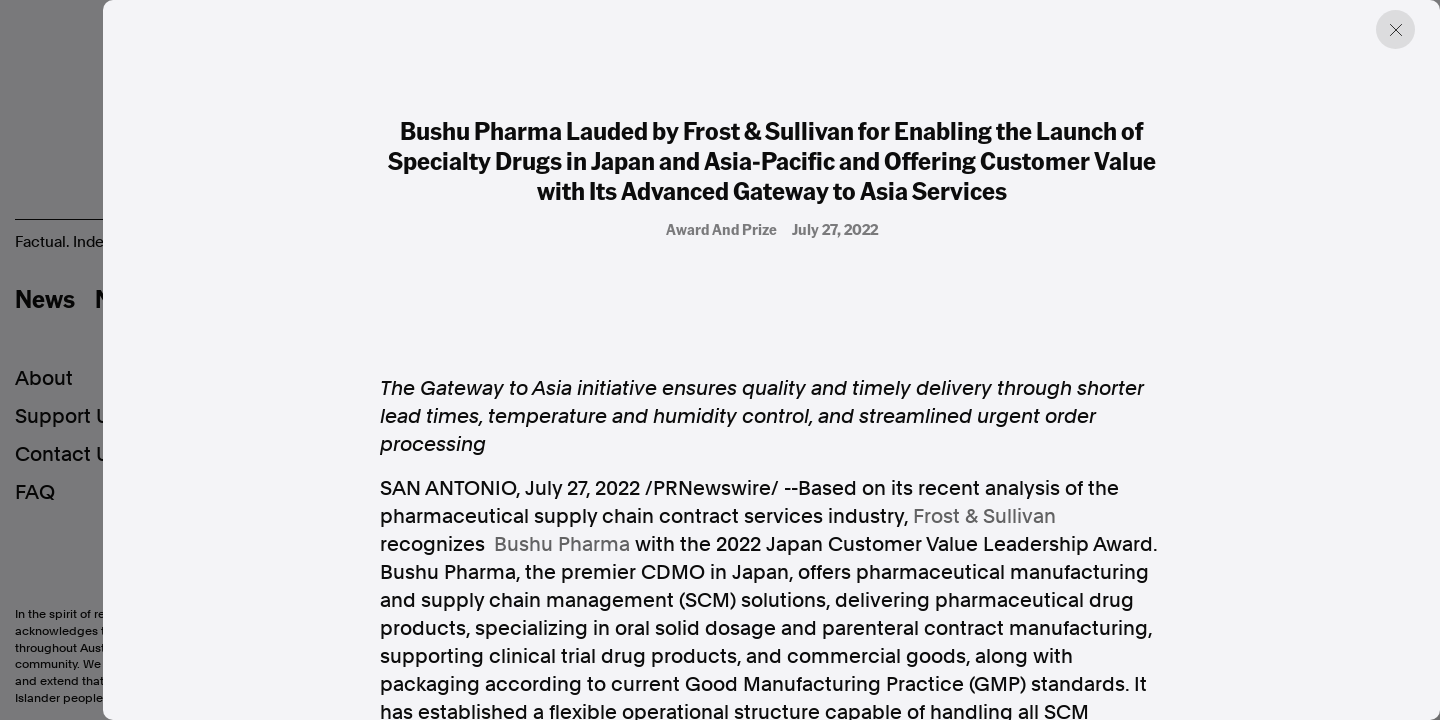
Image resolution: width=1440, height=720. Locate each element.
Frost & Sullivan (984, 516)
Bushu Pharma (562, 544)
